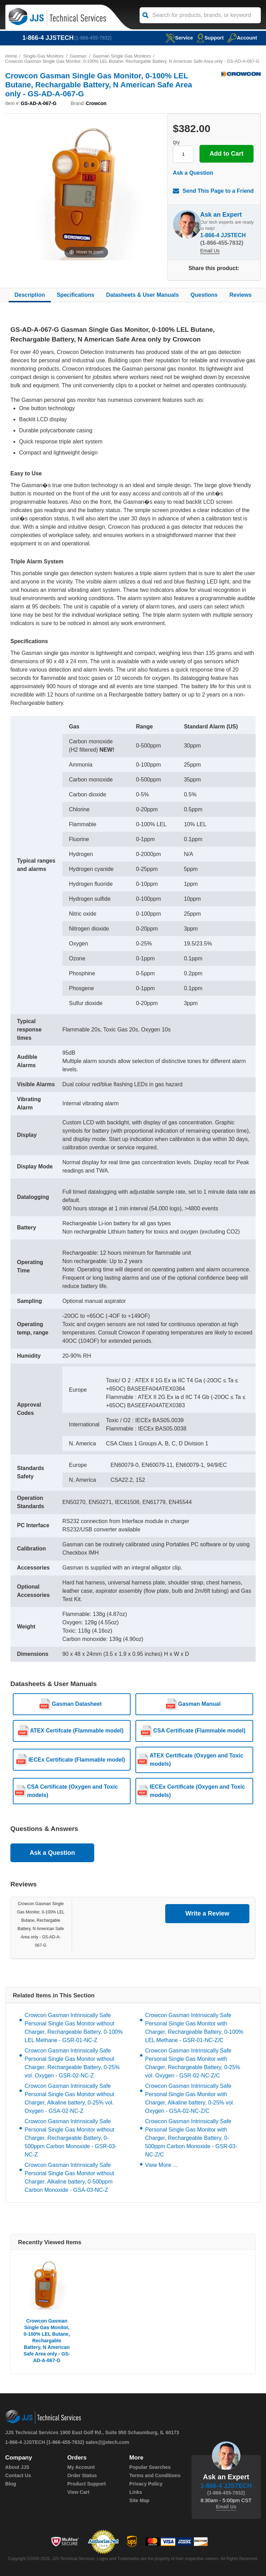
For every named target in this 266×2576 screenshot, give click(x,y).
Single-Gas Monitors (43, 56)
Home (11, 56)
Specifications (75, 295)
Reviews (240, 295)
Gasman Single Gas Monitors (122, 56)
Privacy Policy (145, 2484)
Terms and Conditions (154, 2475)
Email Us (210, 250)
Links (135, 2492)
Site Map (139, 2500)
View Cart (78, 2492)
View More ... (161, 2165)
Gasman (78, 56)
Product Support (86, 2484)
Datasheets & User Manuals (142, 295)
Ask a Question (193, 173)
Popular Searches (149, 2467)
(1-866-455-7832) (93, 38)
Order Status (82, 2475)
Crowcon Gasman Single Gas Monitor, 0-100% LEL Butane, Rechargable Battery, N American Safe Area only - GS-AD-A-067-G (47, 2340)
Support (209, 38)
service (178, 38)
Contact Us (18, 2475)
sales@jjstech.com (107, 2442)
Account (242, 38)
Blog (10, 2484)
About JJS (17, 2467)
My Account (81, 2467)
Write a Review (207, 1913)
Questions (204, 295)
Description (30, 295)
